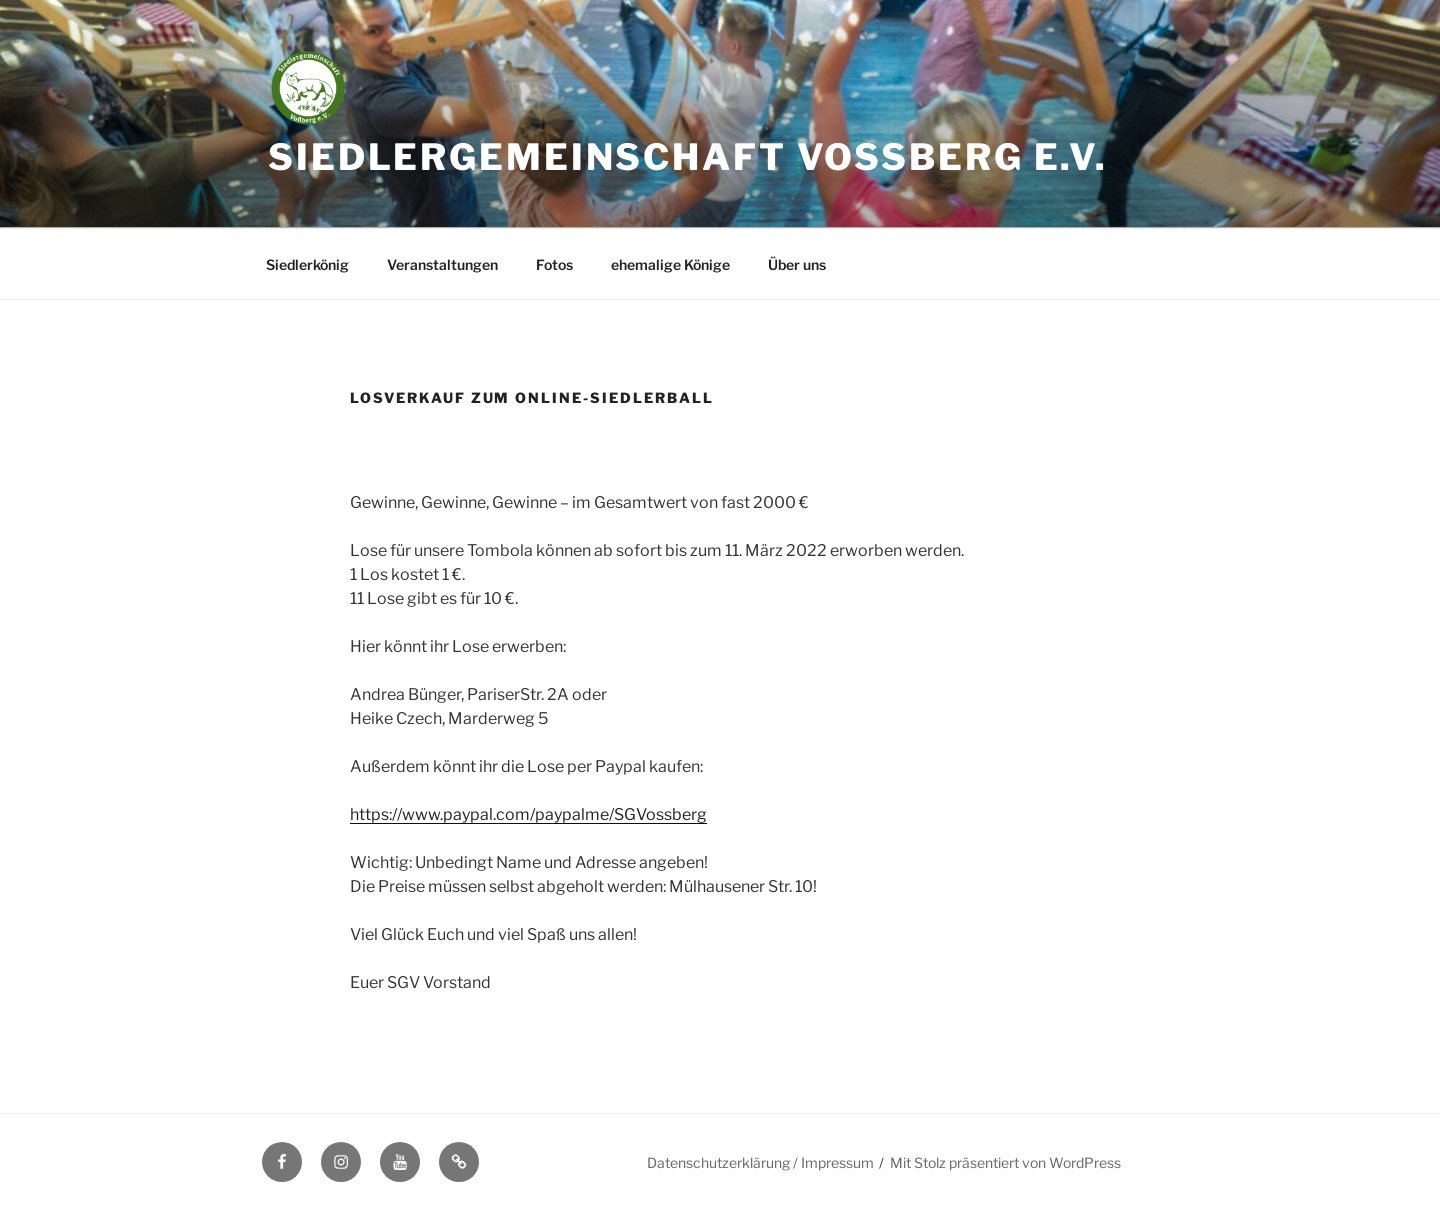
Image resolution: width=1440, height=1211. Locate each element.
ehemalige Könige (670, 264)
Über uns (797, 264)
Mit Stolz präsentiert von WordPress (1005, 1162)
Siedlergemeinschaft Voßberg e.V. (688, 157)
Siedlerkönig (307, 264)
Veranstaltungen (442, 264)
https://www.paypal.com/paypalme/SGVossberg (528, 814)
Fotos (554, 264)
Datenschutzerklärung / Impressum (760, 1162)
